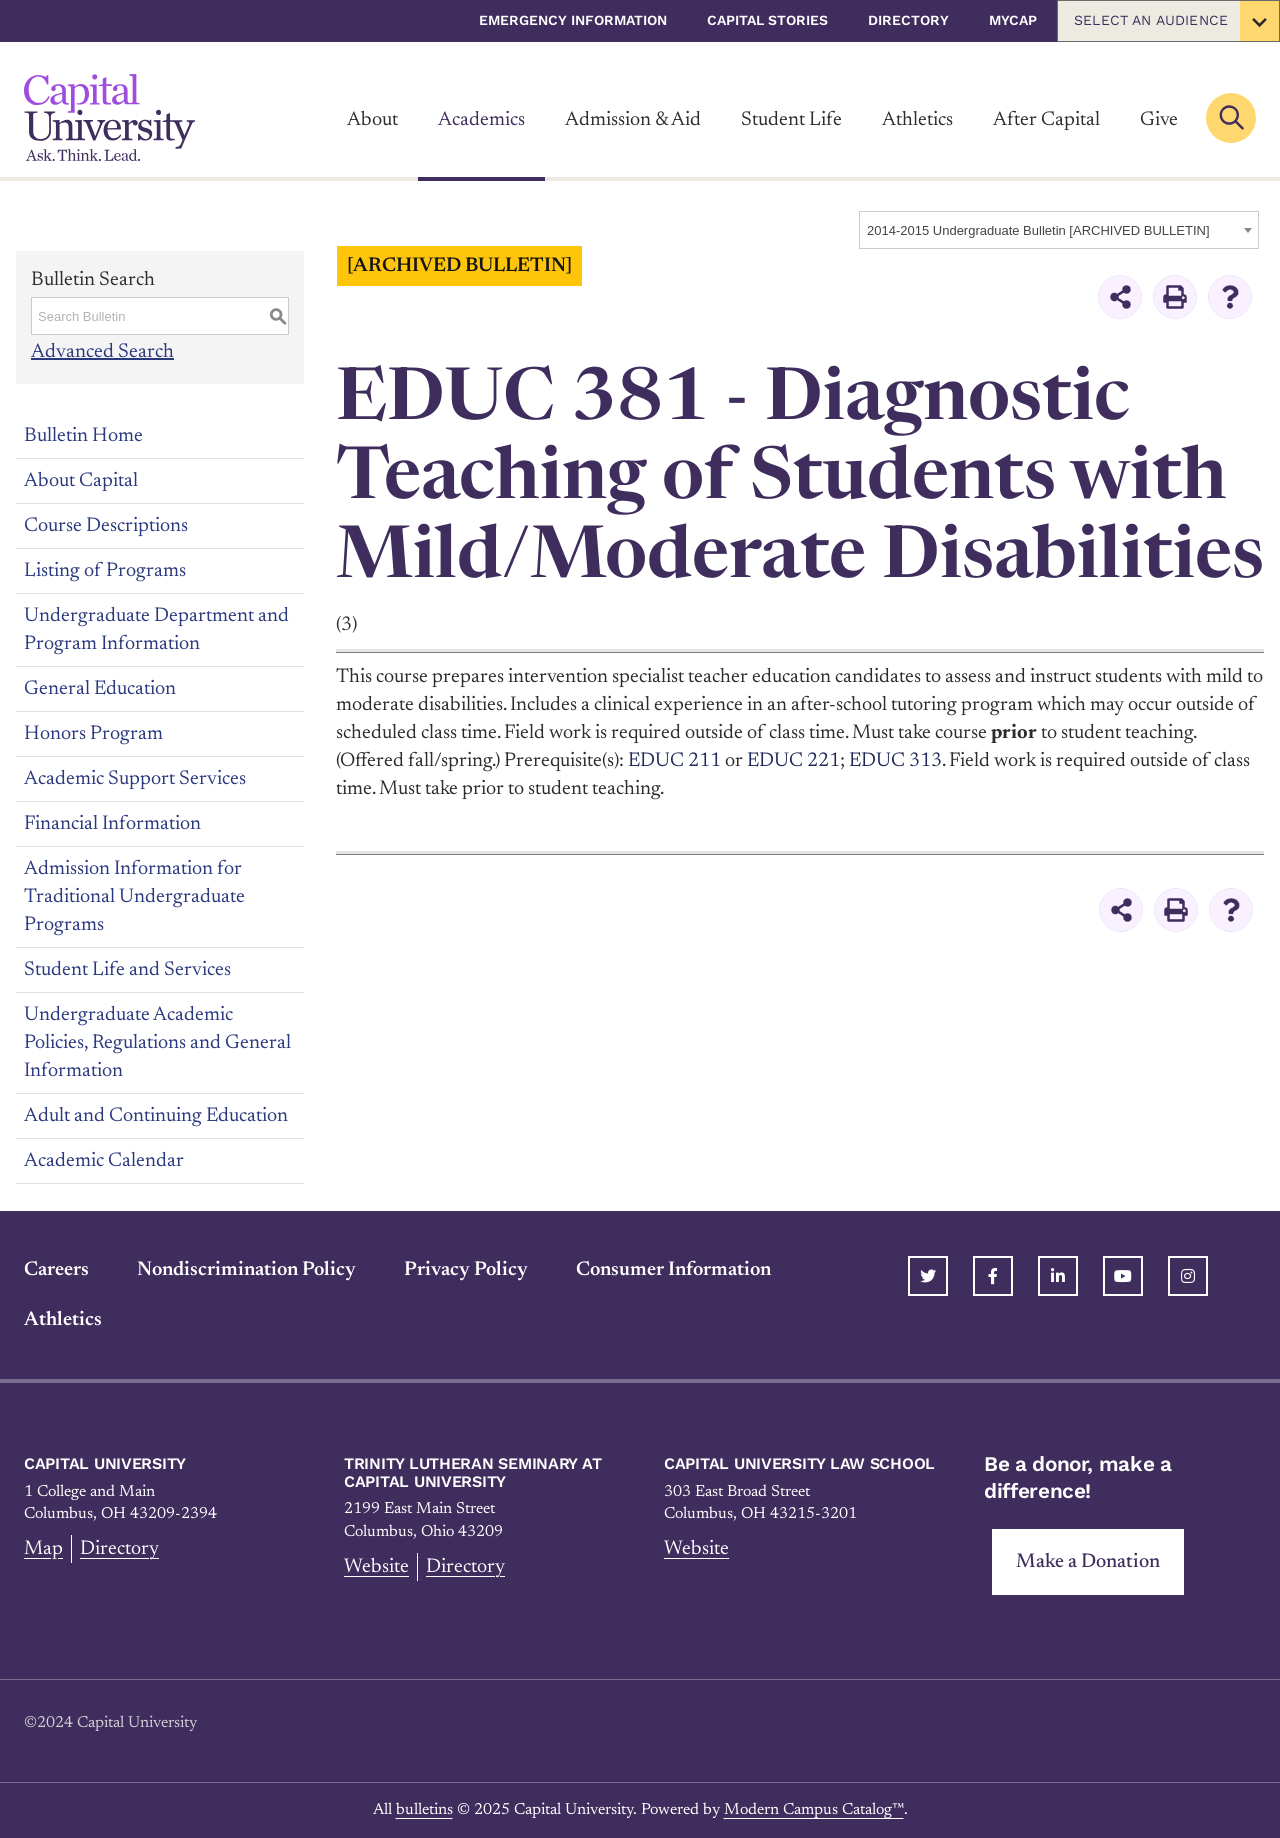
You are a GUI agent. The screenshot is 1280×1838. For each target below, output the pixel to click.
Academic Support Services (135, 779)
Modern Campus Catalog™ (814, 1810)
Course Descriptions (106, 526)
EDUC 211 (674, 761)
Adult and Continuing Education (156, 1116)
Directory (908, 20)
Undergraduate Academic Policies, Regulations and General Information (157, 1043)
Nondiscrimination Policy (246, 1270)
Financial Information (112, 824)
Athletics (917, 120)
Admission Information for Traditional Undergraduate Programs (134, 897)
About (372, 120)
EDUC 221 (793, 761)
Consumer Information (673, 1270)
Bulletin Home (83, 436)
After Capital (1046, 120)
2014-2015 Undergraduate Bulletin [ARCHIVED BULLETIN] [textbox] (1038, 230)
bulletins (424, 1810)
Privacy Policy (466, 1270)
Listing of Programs (105, 571)
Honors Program (93, 734)
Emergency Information (573, 20)
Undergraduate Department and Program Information (156, 630)
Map (43, 1549)
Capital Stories (767, 20)
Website (376, 1567)
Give (1159, 120)
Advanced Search (102, 352)
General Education (100, 689)
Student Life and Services (127, 970)
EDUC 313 (895, 761)
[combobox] (1059, 230)
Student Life (791, 120)
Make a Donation (1088, 1562)
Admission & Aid (633, 120)
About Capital (81, 481)
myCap (1013, 20)
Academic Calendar (104, 1161)
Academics (481, 120)
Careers (56, 1270)
